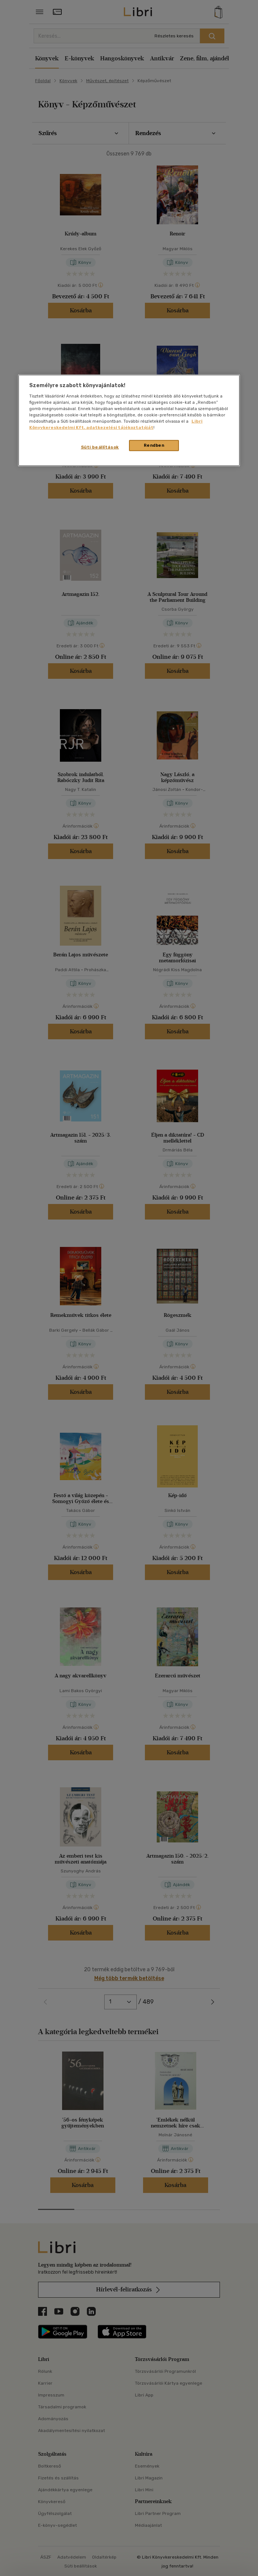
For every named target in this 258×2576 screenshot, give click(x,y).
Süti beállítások (100, 447)
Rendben (154, 445)
